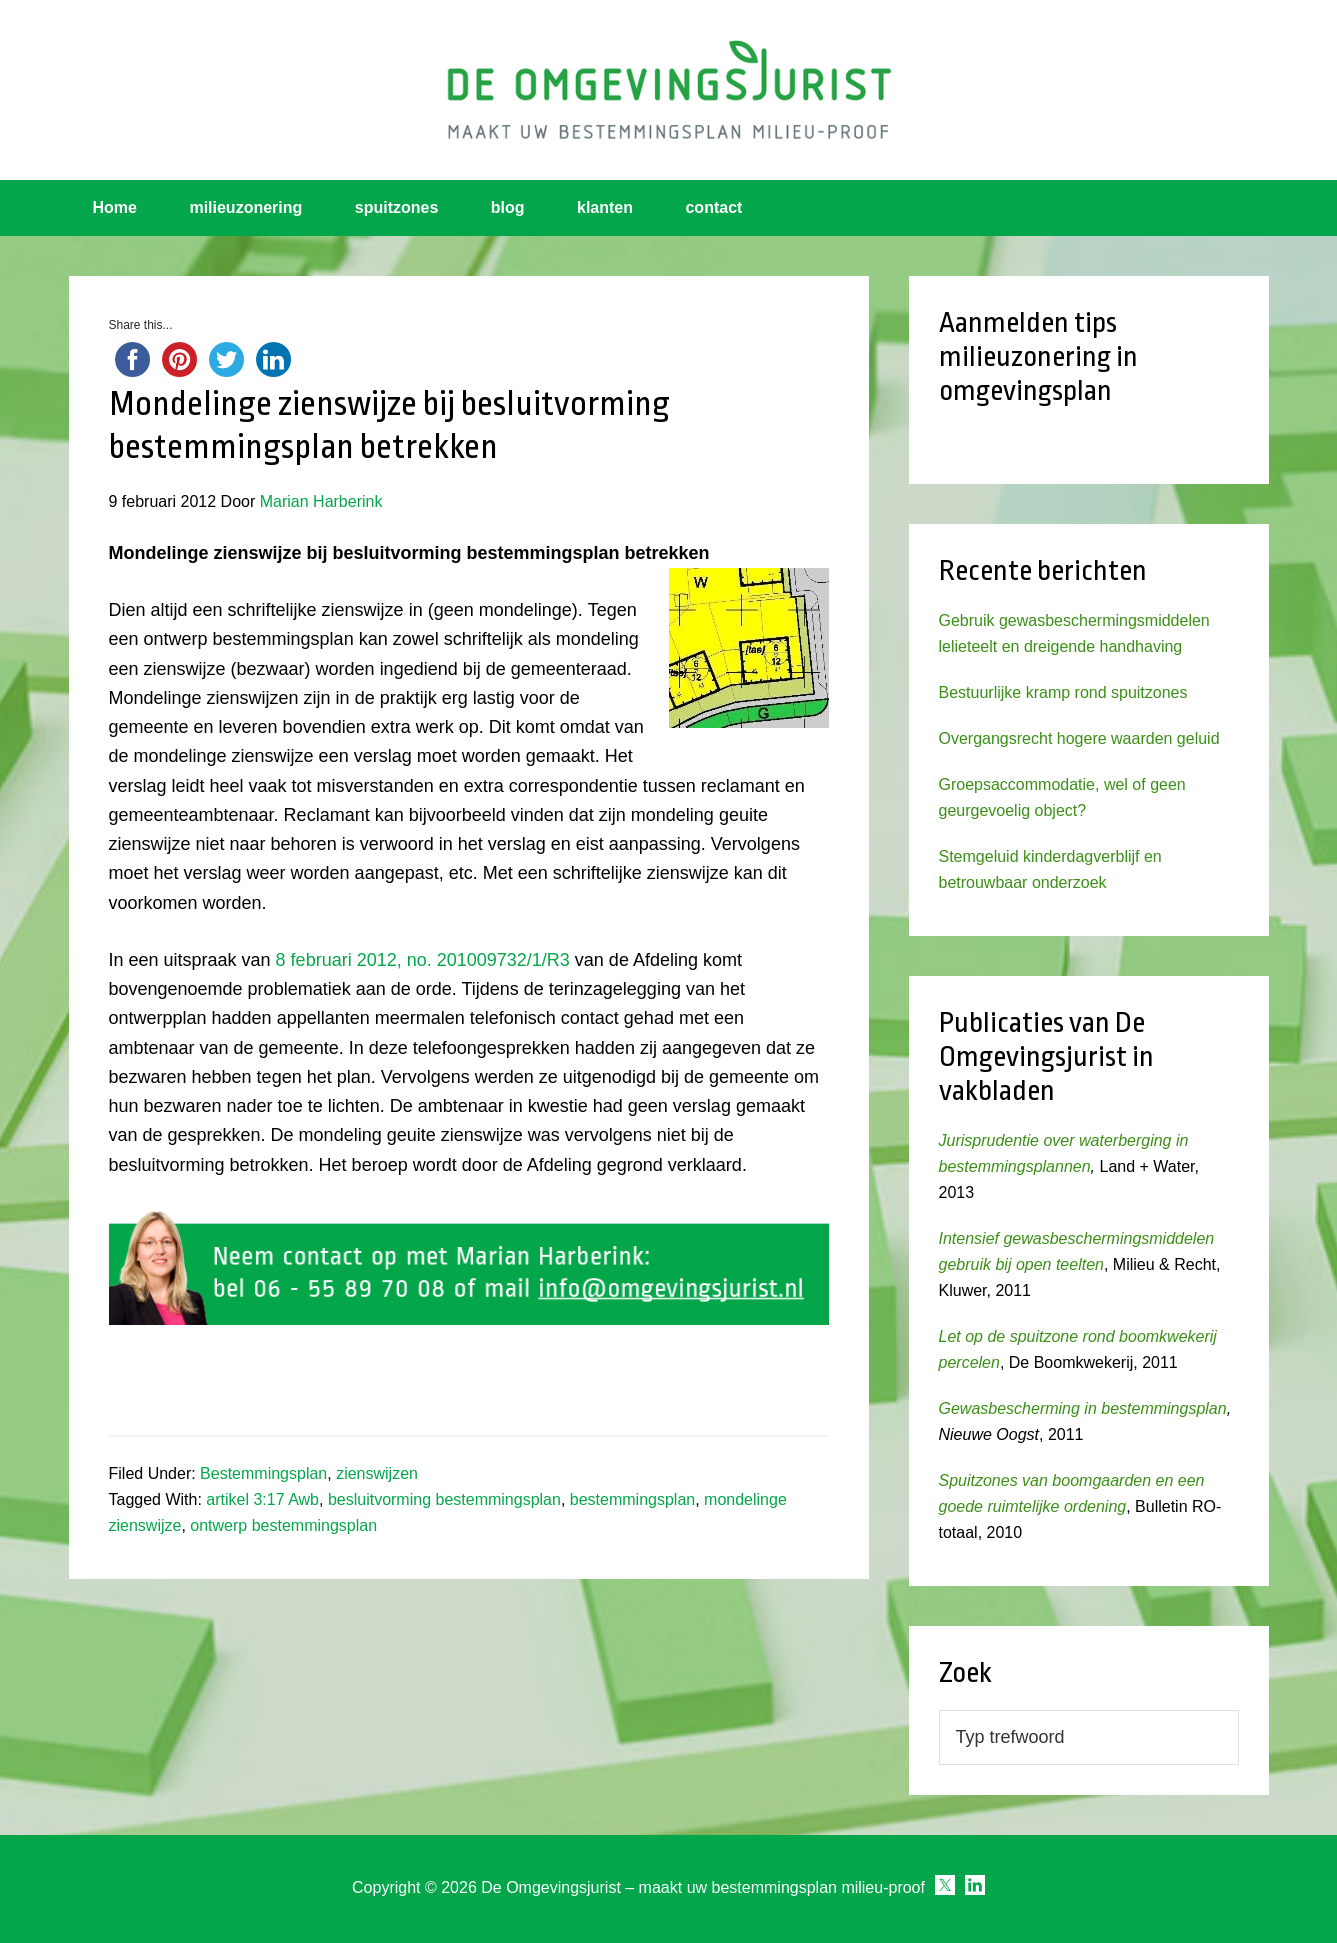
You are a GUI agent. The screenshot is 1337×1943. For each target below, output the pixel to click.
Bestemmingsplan (263, 1473)
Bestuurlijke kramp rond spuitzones (1063, 692)
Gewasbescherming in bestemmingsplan (1083, 1408)
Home (115, 207)
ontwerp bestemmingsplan (283, 1525)
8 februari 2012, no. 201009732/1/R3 (423, 960)
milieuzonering (245, 207)
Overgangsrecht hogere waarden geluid (1079, 738)
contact (713, 207)
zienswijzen (377, 1473)
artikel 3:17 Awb (262, 1499)
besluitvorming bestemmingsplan (444, 1499)
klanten (605, 207)
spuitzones (397, 207)
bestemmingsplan (632, 1499)
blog (508, 207)
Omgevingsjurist (669, 90)
